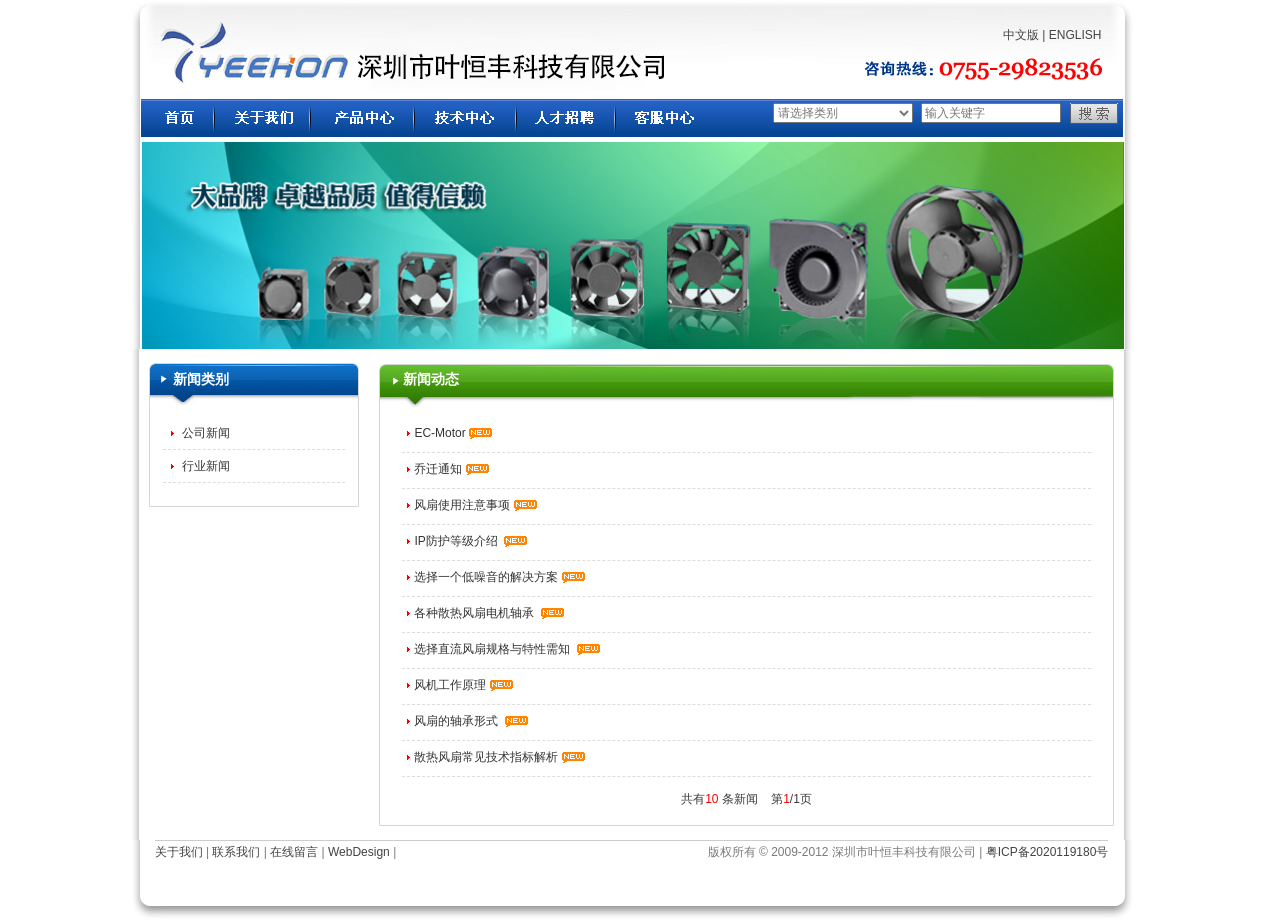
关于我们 (179, 852)
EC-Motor (453, 433)
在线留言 (294, 852)
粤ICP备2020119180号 (1047, 852)
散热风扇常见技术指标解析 (499, 757)
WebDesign (359, 852)
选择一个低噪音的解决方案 (499, 577)
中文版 (1021, 35)
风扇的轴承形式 (471, 721)
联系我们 (236, 852)
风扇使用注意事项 (475, 505)
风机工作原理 (463, 685)
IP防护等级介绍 (470, 541)
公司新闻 (203, 433)
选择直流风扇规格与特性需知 (507, 649)
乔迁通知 (451, 469)
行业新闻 (203, 466)
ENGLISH (1075, 35)
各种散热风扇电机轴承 (489, 613)
